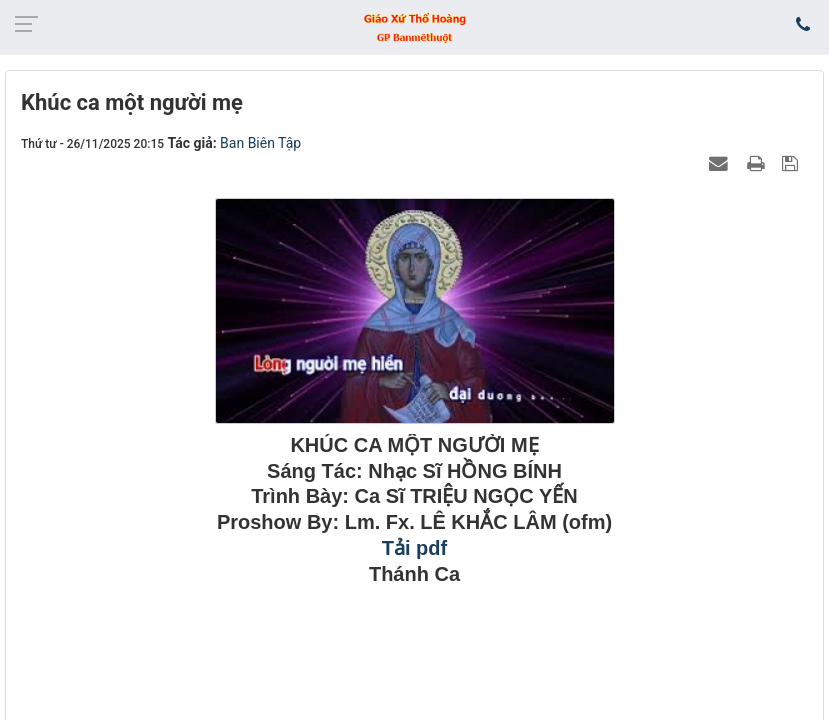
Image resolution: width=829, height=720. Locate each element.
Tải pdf (414, 548)
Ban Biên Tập (260, 143)
